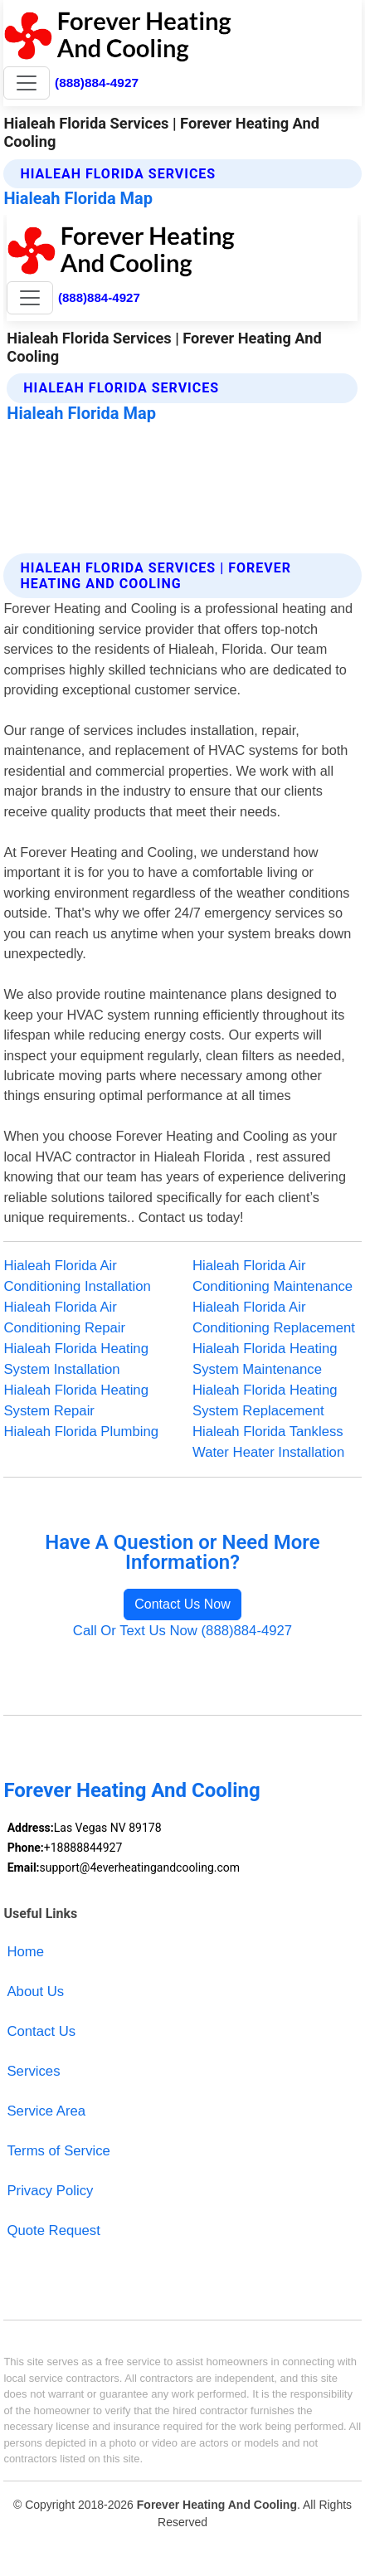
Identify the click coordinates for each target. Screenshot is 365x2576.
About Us (35, 1991)
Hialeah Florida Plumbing (80, 1431)
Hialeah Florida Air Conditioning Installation (76, 1276)
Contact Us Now (182, 1604)
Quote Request (53, 2230)
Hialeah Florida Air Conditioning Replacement (273, 1317)
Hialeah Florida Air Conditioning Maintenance (272, 1276)
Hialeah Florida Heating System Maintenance (265, 1359)
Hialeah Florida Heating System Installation (75, 1359)
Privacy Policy (50, 2191)
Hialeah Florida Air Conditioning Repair (64, 1317)
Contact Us (41, 2031)
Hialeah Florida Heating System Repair (75, 1400)
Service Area (46, 2111)
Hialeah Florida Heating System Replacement (265, 1400)
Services (33, 2071)
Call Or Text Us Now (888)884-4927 (182, 1631)
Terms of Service (58, 2151)
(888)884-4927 (97, 82)
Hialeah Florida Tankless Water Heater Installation (268, 1442)
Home (25, 1952)
